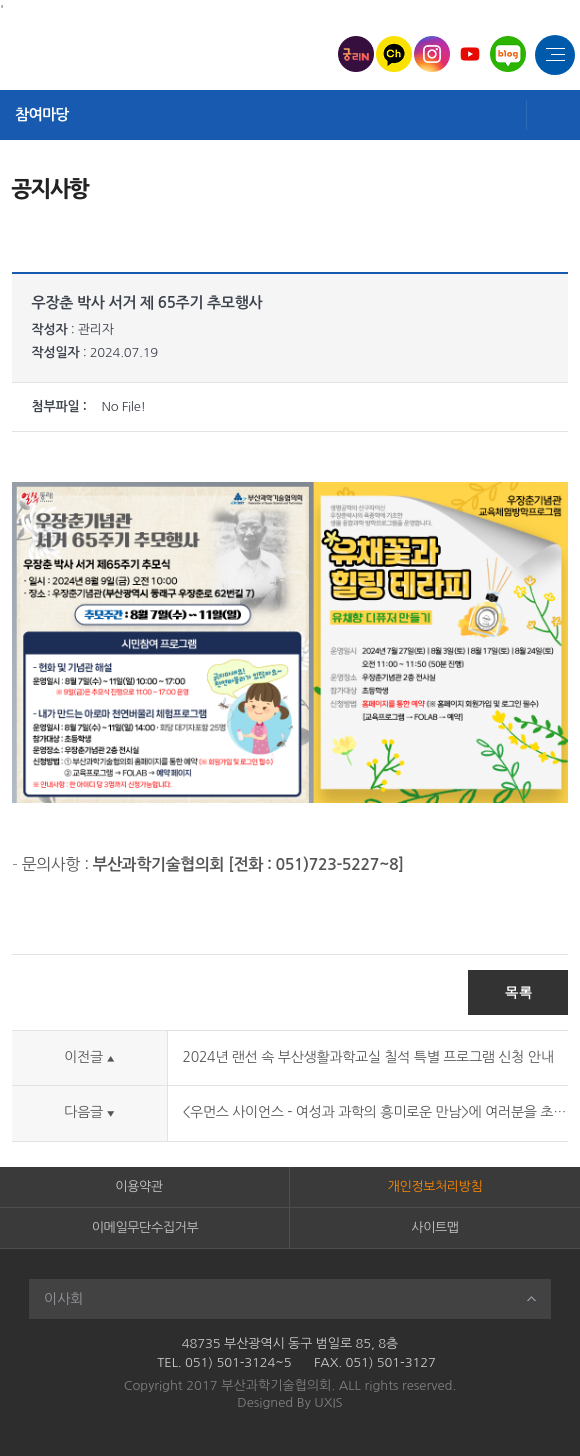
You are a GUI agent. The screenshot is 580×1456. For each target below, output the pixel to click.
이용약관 (138, 1186)
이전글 (89, 1057)
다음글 (89, 1112)
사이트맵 (434, 1227)
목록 (518, 992)
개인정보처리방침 (435, 1186)
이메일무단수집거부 (145, 1227)
